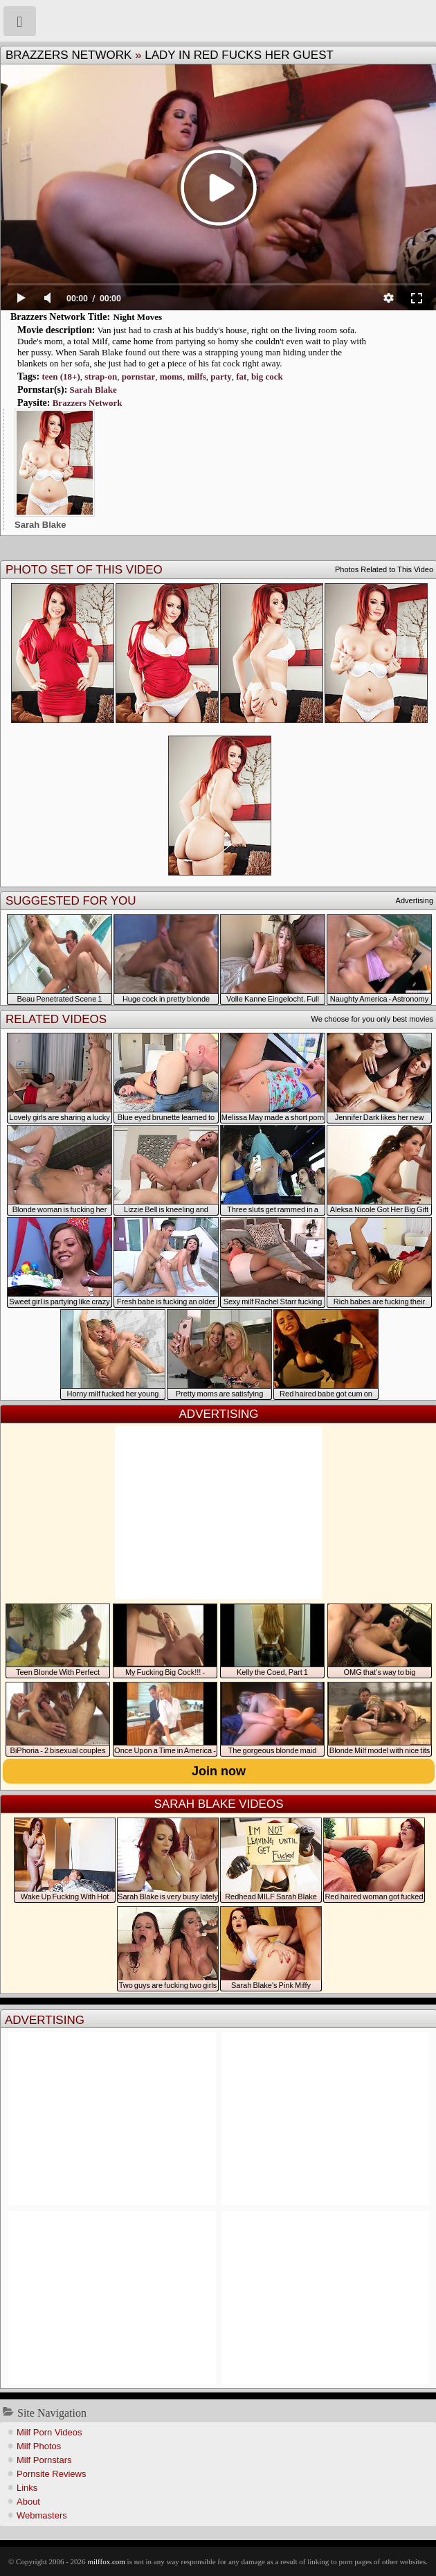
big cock (267, 376)
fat (241, 376)
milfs (196, 376)
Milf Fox (218, 21)
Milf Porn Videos (49, 2432)
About (28, 2501)
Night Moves (137, 317)
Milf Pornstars (44, 2460)
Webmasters (42, 2515)
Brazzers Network (68, 55)
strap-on (100, 376)
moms (171, 376)
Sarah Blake (93, 389)
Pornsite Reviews (51, 2474)
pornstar (138, 376)
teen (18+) (61, 376)
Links (27, 2487)
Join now (219, 1771)
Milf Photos (39, 2446)
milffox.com (106, 2561)
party (220, 376)
